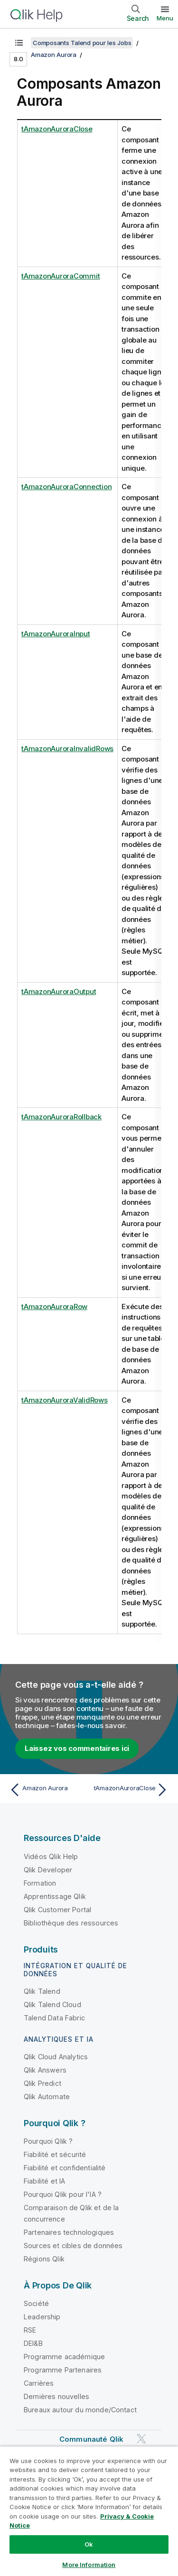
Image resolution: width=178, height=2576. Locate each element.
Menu (165, 18)
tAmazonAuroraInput (55, 633)
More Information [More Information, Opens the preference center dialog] (88, 2564)
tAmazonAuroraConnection (66, 486)
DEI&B (33, 2343)
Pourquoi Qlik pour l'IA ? (63, 2194)
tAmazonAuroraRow (54, 1306)
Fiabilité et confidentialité (64, 2168)
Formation (40, 1883)
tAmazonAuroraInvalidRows (67, 748)
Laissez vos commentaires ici (77, 1748)
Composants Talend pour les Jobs (82, 42)
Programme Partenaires (63, 2370)
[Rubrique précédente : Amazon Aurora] (47, 1790)
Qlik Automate (47, 2096)
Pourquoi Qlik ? (48, 2141)
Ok (88, 2544)
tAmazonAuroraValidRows (64, 1399)
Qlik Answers (45, 2070)
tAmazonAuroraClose (57, 128)
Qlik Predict (42, 2083)
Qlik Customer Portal (57, 1910)
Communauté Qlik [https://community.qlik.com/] (91, 2439)
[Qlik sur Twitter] (141, 2438)
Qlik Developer (48, 1870)
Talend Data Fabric (54, 2018)
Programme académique (64, 2357)
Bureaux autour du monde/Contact (80, 2410)
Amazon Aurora (53, 54)
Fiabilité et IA (44, 2181)
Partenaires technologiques (69, 2232)
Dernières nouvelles (56, 2396)
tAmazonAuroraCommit (60, 275)
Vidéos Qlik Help (51, 1856)
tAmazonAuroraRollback (61, 1116)
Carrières (39, 2383)
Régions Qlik (44, 2259)
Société (36, 2303)
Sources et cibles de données (73, 2245)
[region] (89, 2511)
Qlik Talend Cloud (52, 2004)
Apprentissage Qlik (55, 1896)
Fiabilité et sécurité (55, 2154)
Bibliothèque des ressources (71, 1923)
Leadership (42, 2317)
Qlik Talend (42, 1991)
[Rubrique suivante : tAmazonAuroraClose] (131, 1790)
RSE (30, 2330)
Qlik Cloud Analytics (56, 2057)
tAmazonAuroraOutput (58, 991)
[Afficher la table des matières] (19, 43)
